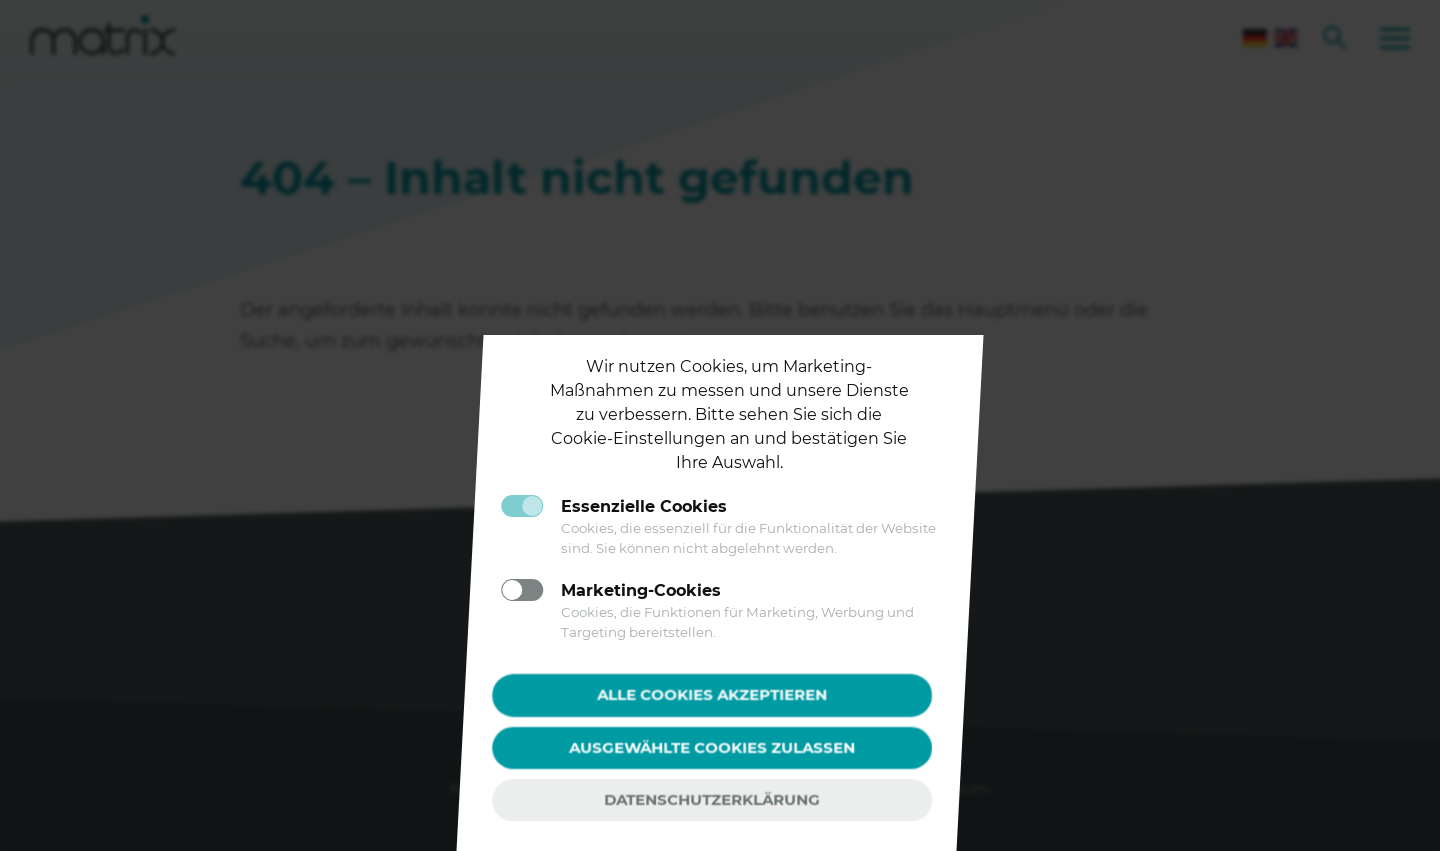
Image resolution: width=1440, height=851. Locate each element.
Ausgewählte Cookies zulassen (712, 746)
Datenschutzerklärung (712, 799)
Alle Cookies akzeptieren (712, 694)
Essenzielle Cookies (644, 506)
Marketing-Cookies (641, 590)
